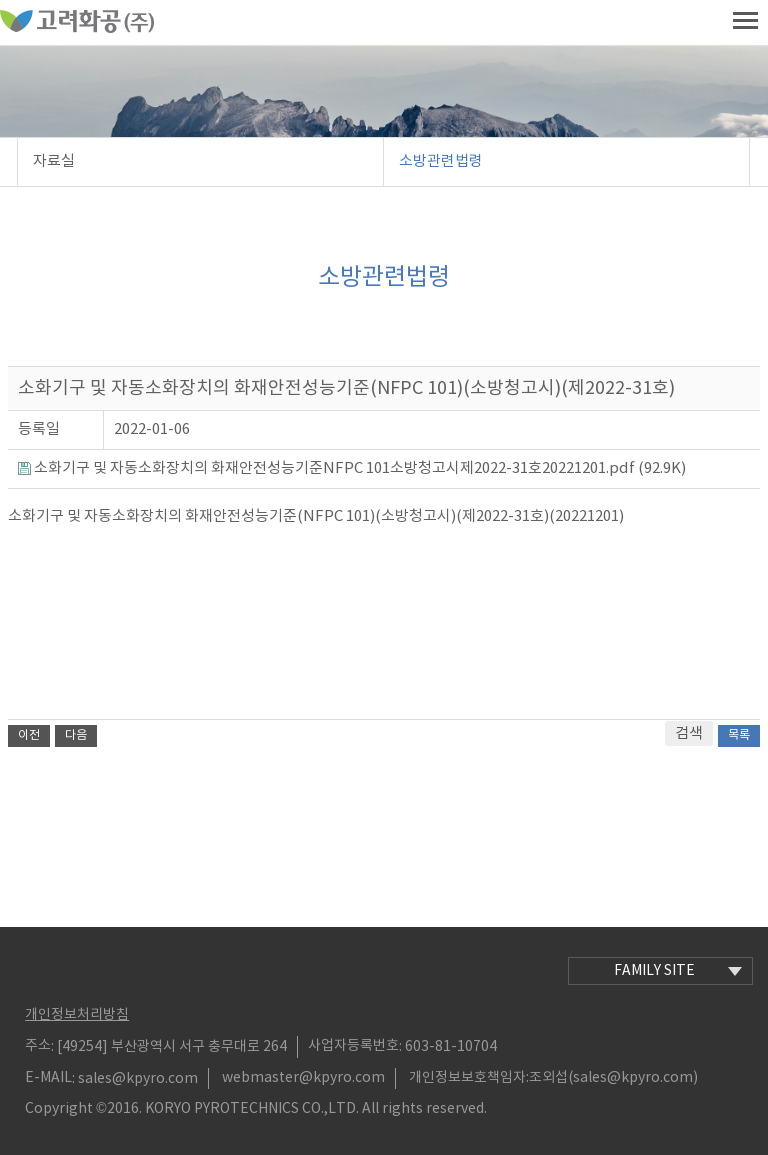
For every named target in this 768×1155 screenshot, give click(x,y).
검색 (689, 733)
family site (678, 971)
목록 (739, 735)
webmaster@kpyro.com (303, 1078)
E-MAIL (48, 1078)
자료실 (54, 161)
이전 (29, 735)
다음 (76, 735)
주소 (38, 1046)
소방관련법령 (441, 161)
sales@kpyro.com (138, 1078)
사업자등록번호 (353, 1046)
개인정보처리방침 (77, 1015)
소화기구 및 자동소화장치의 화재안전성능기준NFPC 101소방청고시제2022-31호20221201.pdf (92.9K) (352, 468)
